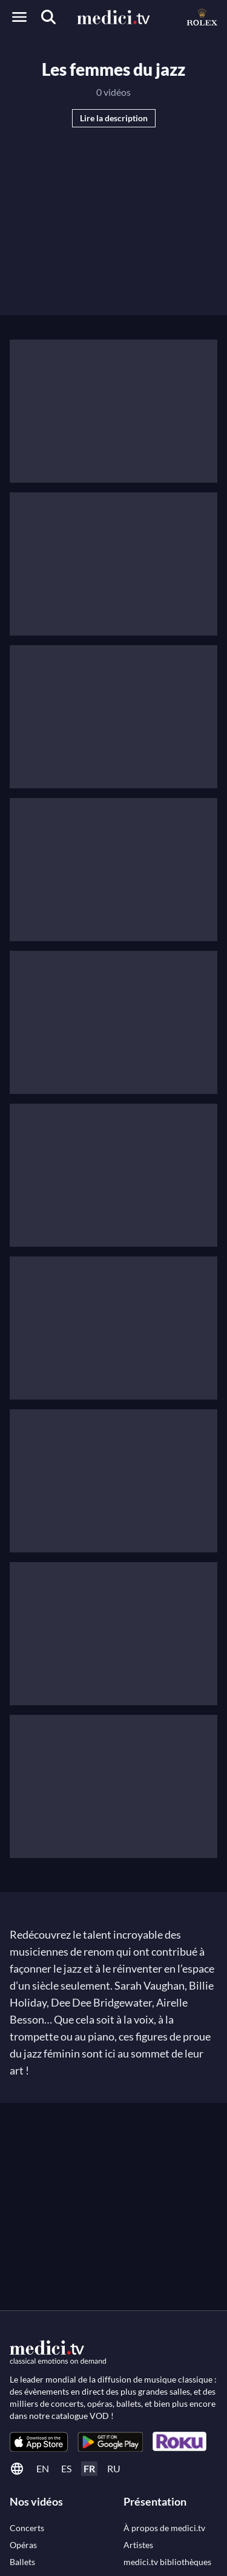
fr (89, 2468)
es (66, 2468)
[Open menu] (19, 17)
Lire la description (114, 118)
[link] (39, 2442)
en (42, 2468)
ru (113, 2468)
